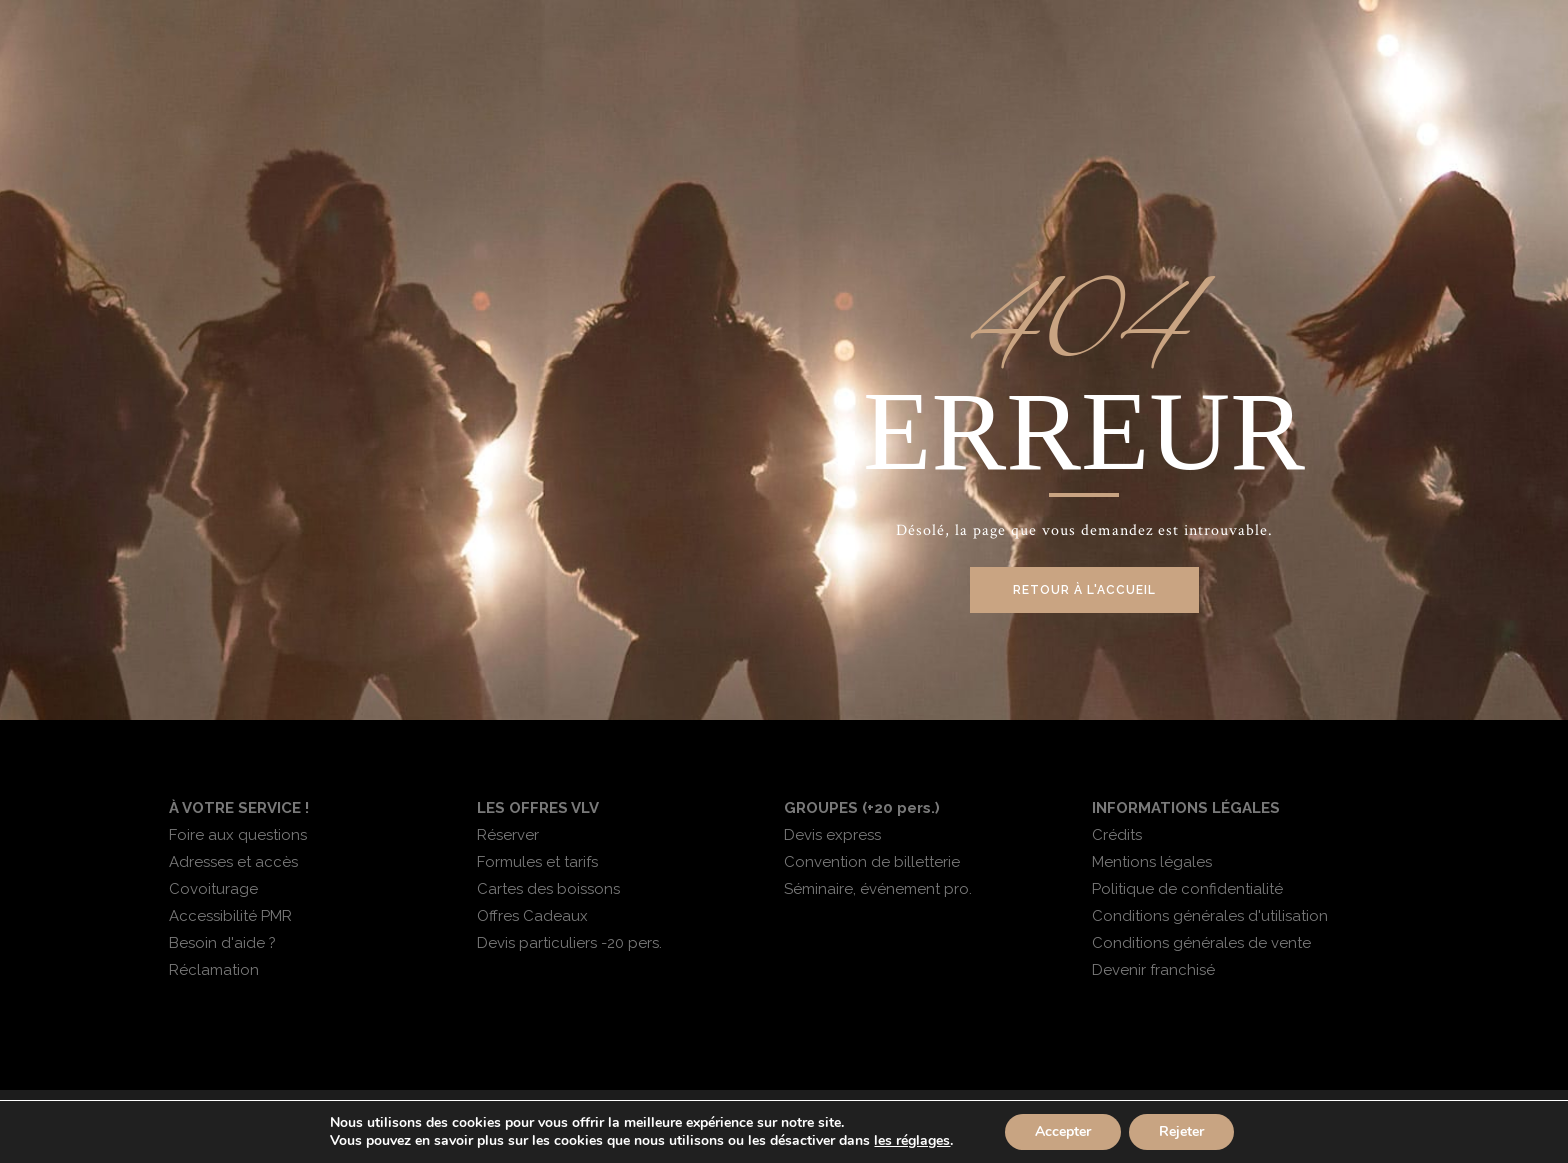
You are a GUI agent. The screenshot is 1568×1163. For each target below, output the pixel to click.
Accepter (1063, 1131)
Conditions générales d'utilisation (1210, 916)
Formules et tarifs (537, 862)
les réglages (912, 1141)
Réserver (508, 835)
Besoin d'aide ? (222, 943)
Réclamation (214, 970)
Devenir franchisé (1153, 970)
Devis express (832, 835)
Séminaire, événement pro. (878, 889)
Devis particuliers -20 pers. (569, 943)
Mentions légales (1152, 862)
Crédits (1117, 835)
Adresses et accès (233, 862)
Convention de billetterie (872, 862)
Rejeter (1181, 1131)
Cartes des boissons (548, 889)
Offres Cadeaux (532, 916)
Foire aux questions (238, 835)
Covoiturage (213, 889)
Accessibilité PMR (230, 916)
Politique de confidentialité (1187, 889)
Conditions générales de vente (1201, 943)
